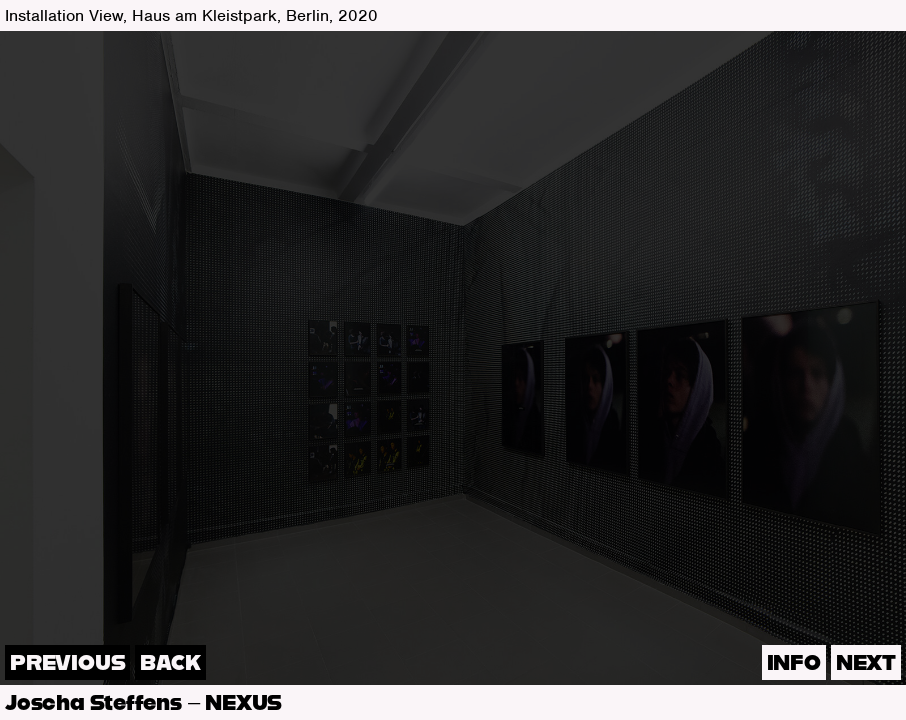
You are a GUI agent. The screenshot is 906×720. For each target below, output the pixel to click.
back (170, 663)
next (866, 663)
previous (67, 663)
